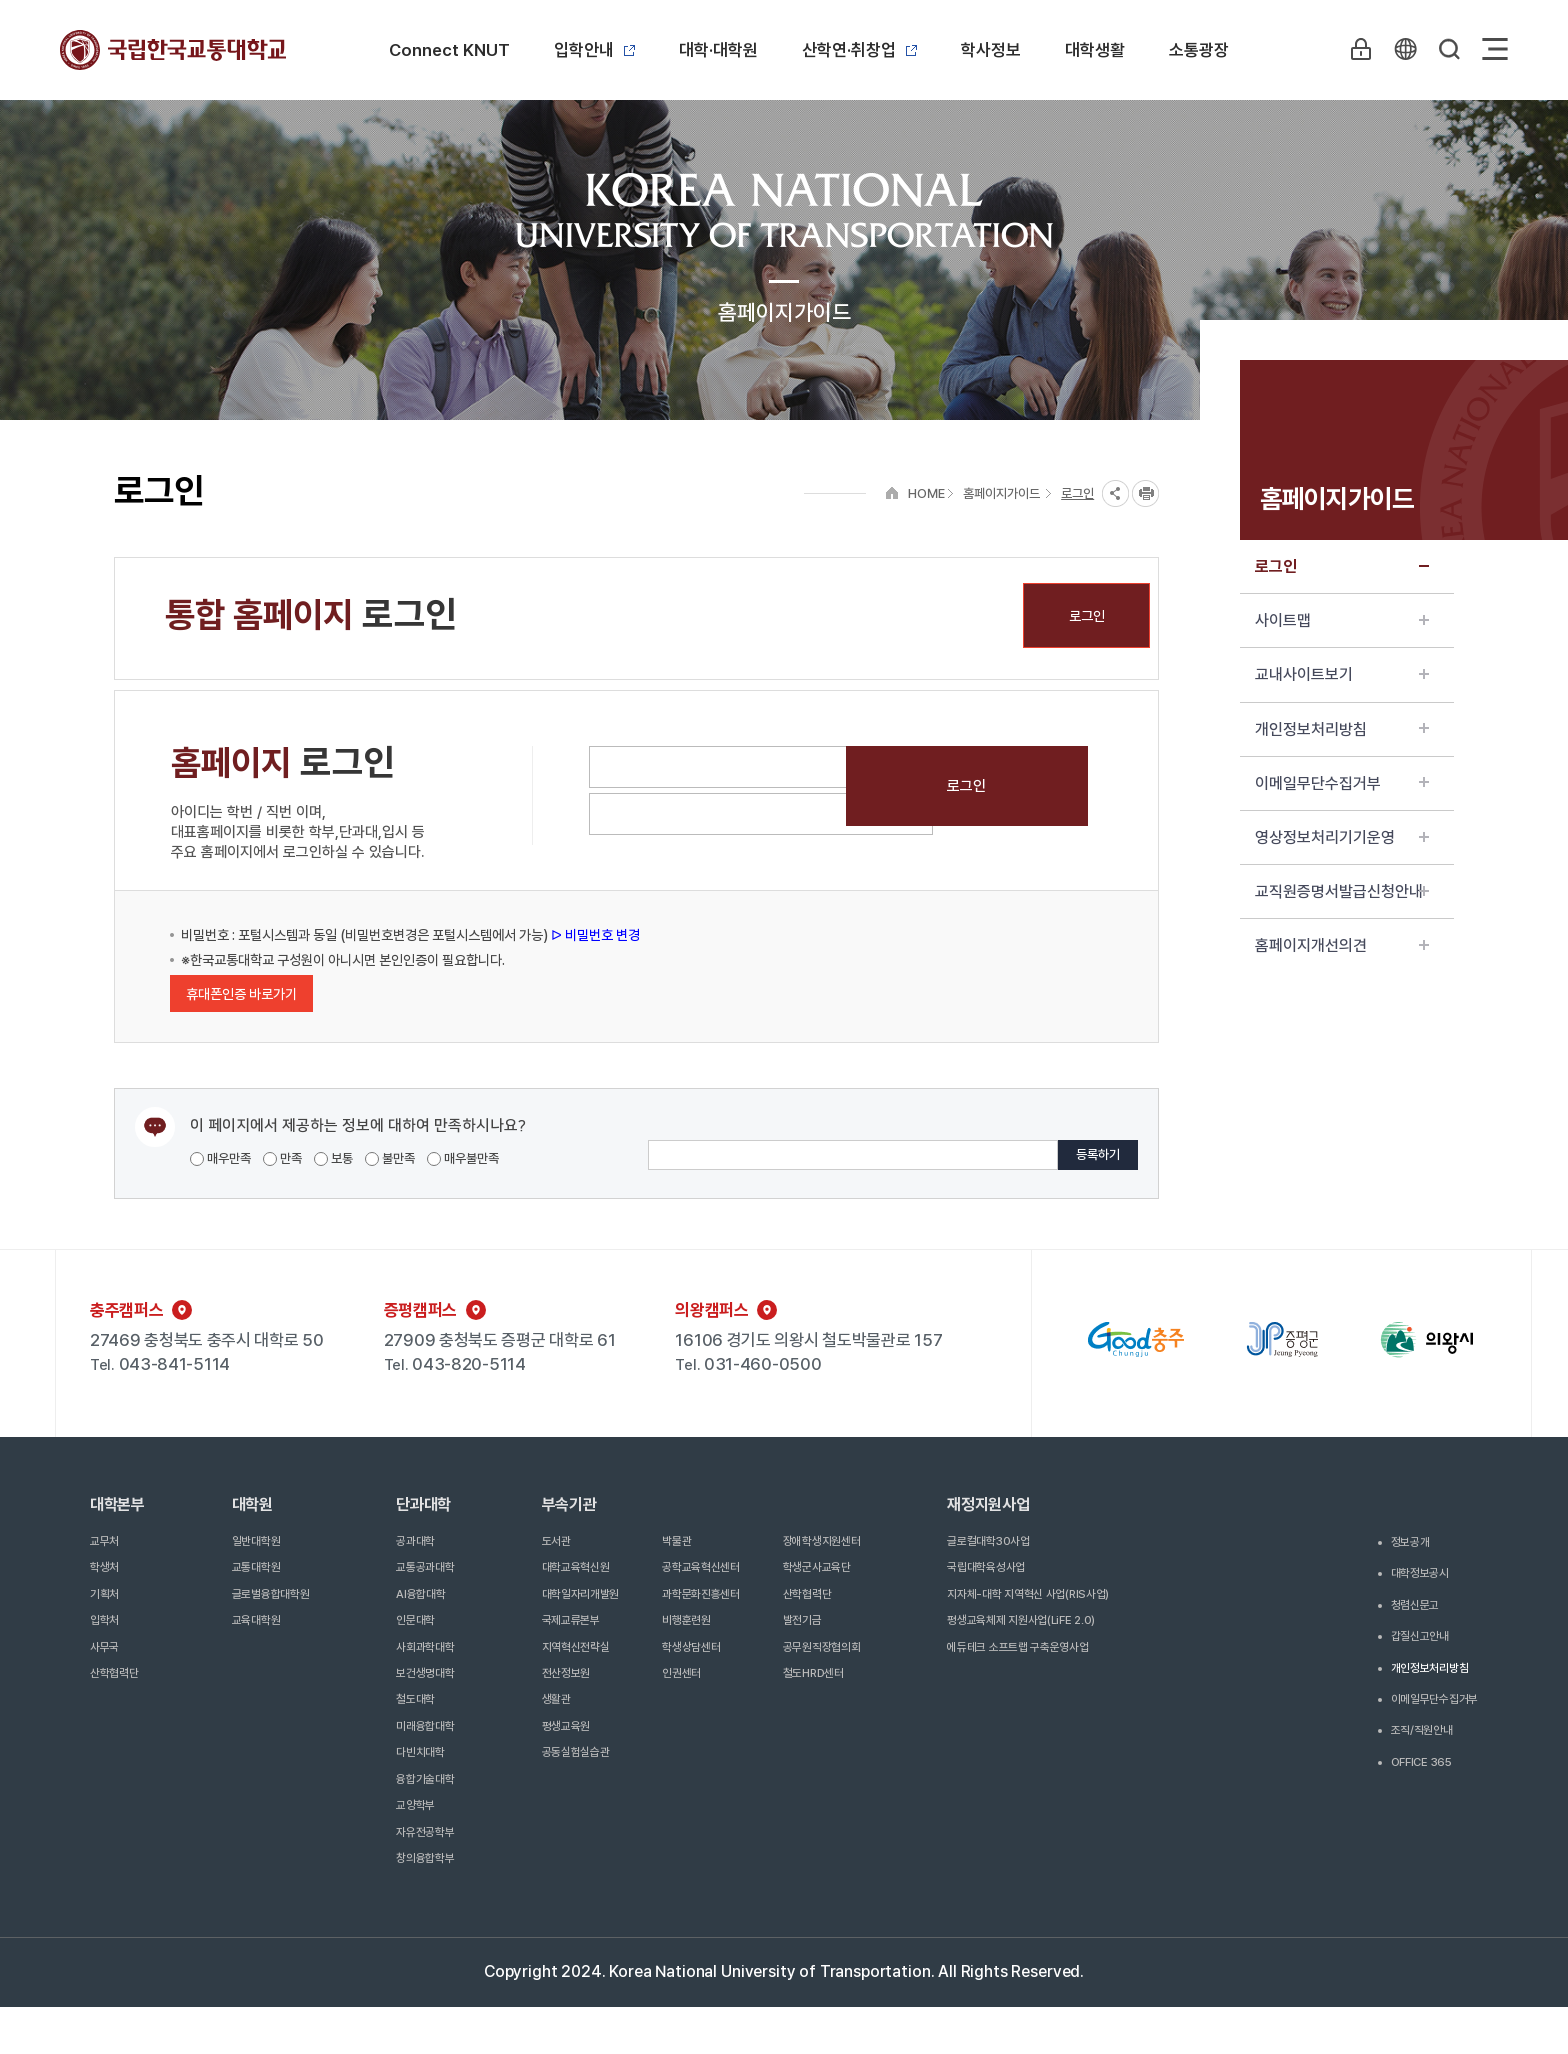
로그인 (1342, 566)
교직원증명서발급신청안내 (1342, 891)
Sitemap (1495, 49)
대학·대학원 (718, 50)
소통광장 (1199, 50)
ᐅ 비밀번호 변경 (594, 935)
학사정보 (991, 50)
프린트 (1145, 493)
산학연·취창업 (859, 50)
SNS (1115, 493)
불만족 (390, 1158)
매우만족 (220, 1158)
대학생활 (1095, 50)
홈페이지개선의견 (1342, 945)
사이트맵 (1342, 620)
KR (1403, 49)
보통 (333, 1158)
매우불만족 (463, 1158)
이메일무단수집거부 (1342, 783)
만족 (282, 1158)
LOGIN (1357, 49)
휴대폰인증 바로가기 (241, 994)
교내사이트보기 (1342, 674)
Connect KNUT (449, 50)
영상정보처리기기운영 (1342, 837)
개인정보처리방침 (1342, 729)
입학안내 (594, 50)
